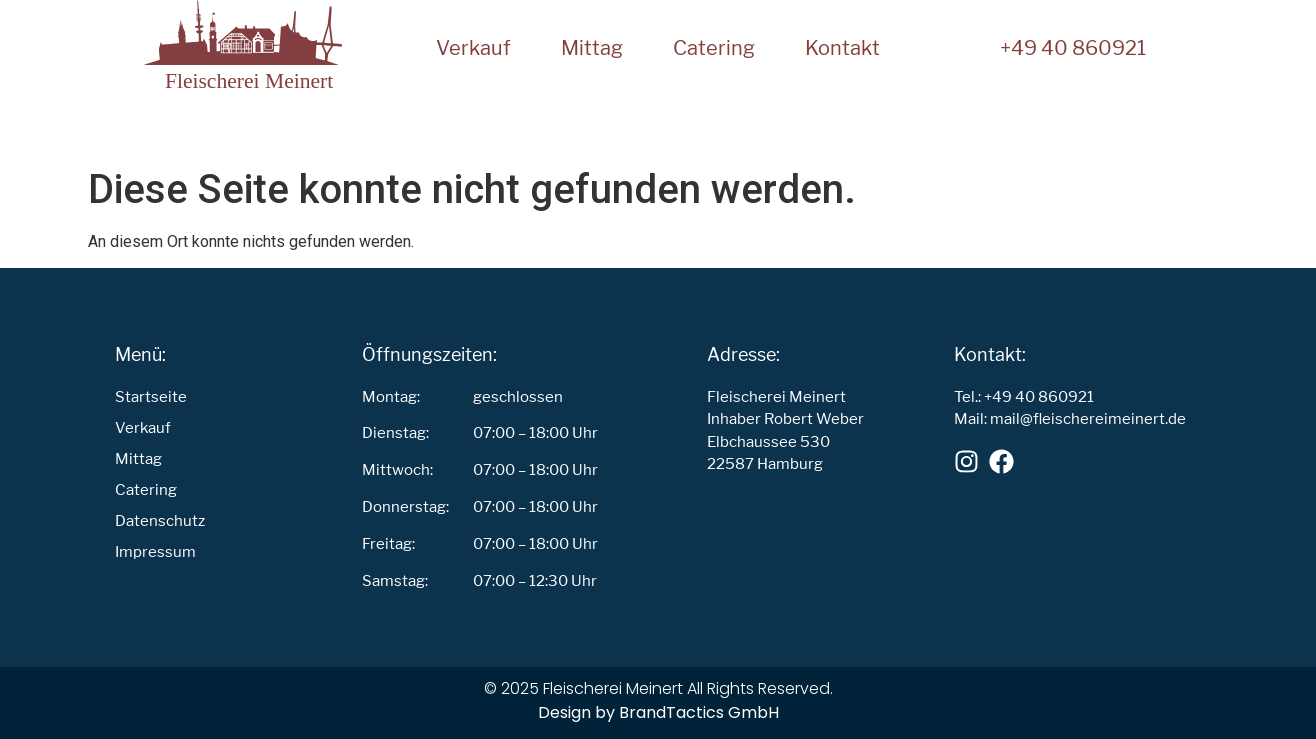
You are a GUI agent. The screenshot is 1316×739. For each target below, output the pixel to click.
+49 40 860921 (1073, 48)
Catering (714, 48)
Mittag (592, 48)
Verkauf (473, 48)
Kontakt (842, 48)
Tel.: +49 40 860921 (1024, 396)
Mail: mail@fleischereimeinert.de (1070, 418)
